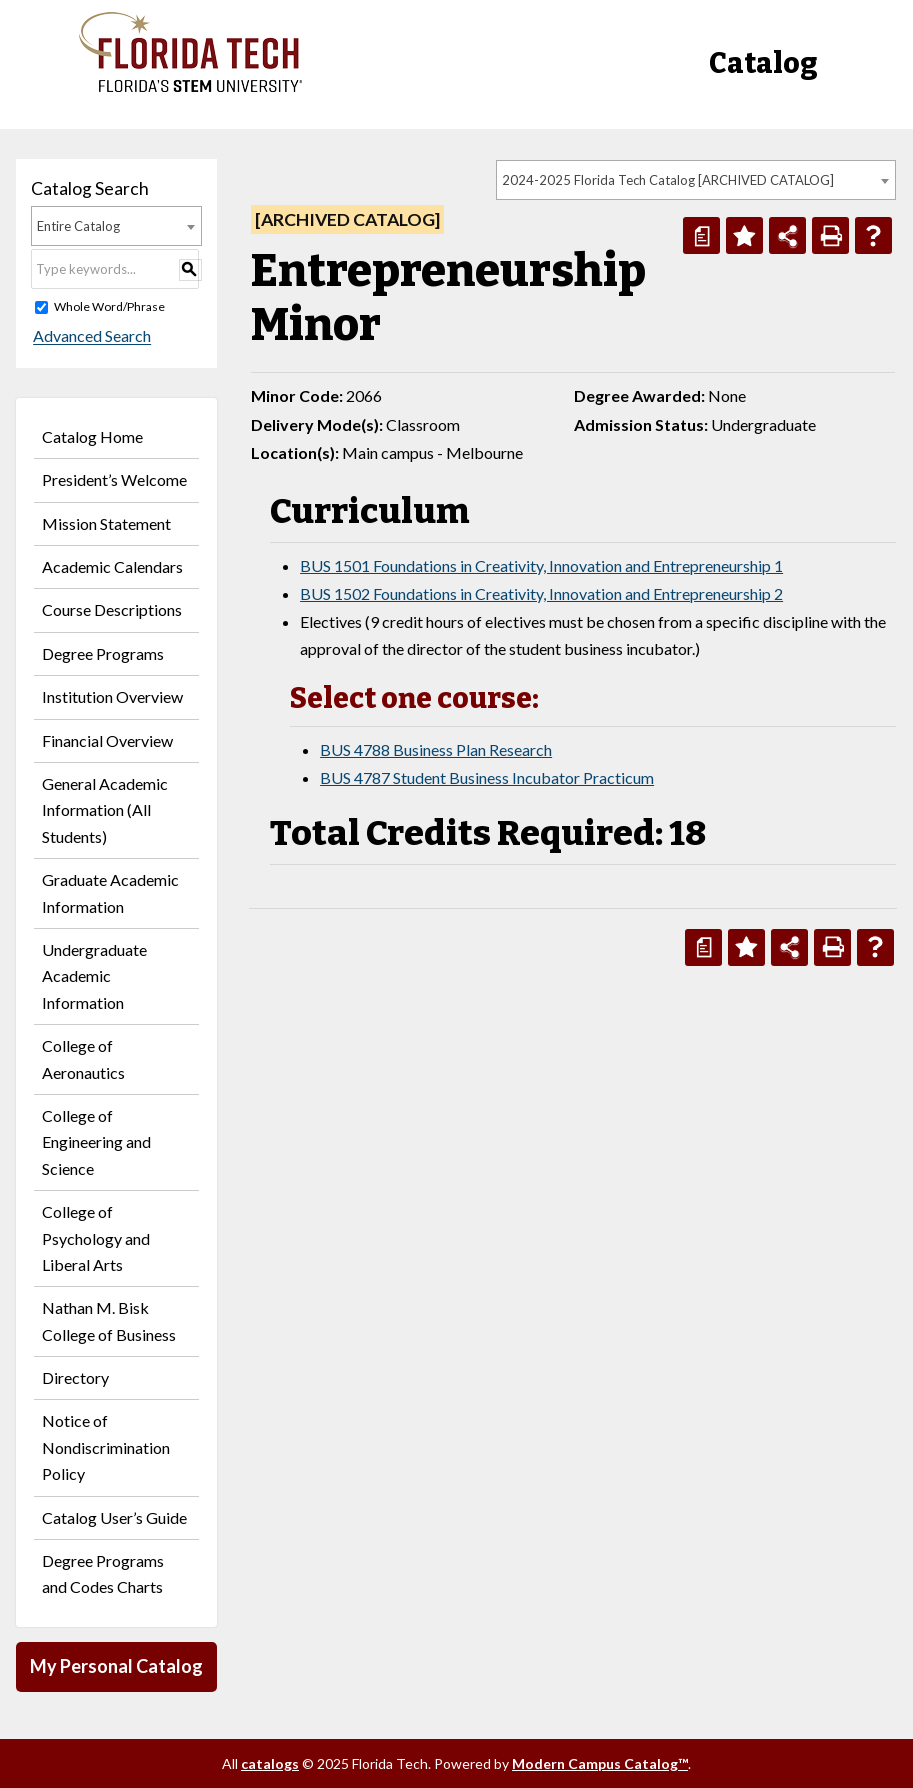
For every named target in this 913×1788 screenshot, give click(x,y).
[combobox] (696, 180)
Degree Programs (103, 653)
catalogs (270, 1763)
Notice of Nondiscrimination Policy (106, 1447)
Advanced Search (90, 336)
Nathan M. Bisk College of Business (109, 1320)
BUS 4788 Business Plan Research (436, 749)
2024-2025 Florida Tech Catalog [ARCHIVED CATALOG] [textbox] (668, 180)
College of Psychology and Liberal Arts (96, 1238)
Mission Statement (106, 523)
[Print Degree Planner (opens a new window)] (701, 235)
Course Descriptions (112, 609)
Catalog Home (92, 436)
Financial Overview (107, 740)
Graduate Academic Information (110, 892)
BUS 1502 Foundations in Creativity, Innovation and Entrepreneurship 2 (541, 593)
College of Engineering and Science (96, 1142)
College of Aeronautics (83, 1058)
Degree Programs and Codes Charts (103, 1573)
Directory (75, 1377)
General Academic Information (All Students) (105, 810)
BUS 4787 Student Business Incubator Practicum (487, 777)
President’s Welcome (114, 479)
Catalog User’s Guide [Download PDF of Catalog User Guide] (114, 1517)
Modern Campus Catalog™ (600, 1763)
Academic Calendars (112, 566)
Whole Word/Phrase (109, 306)
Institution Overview (112, 696)
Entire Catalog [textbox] (78, 226)
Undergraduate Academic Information (94, 976)
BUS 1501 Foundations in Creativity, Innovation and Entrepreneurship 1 (541, 565)
